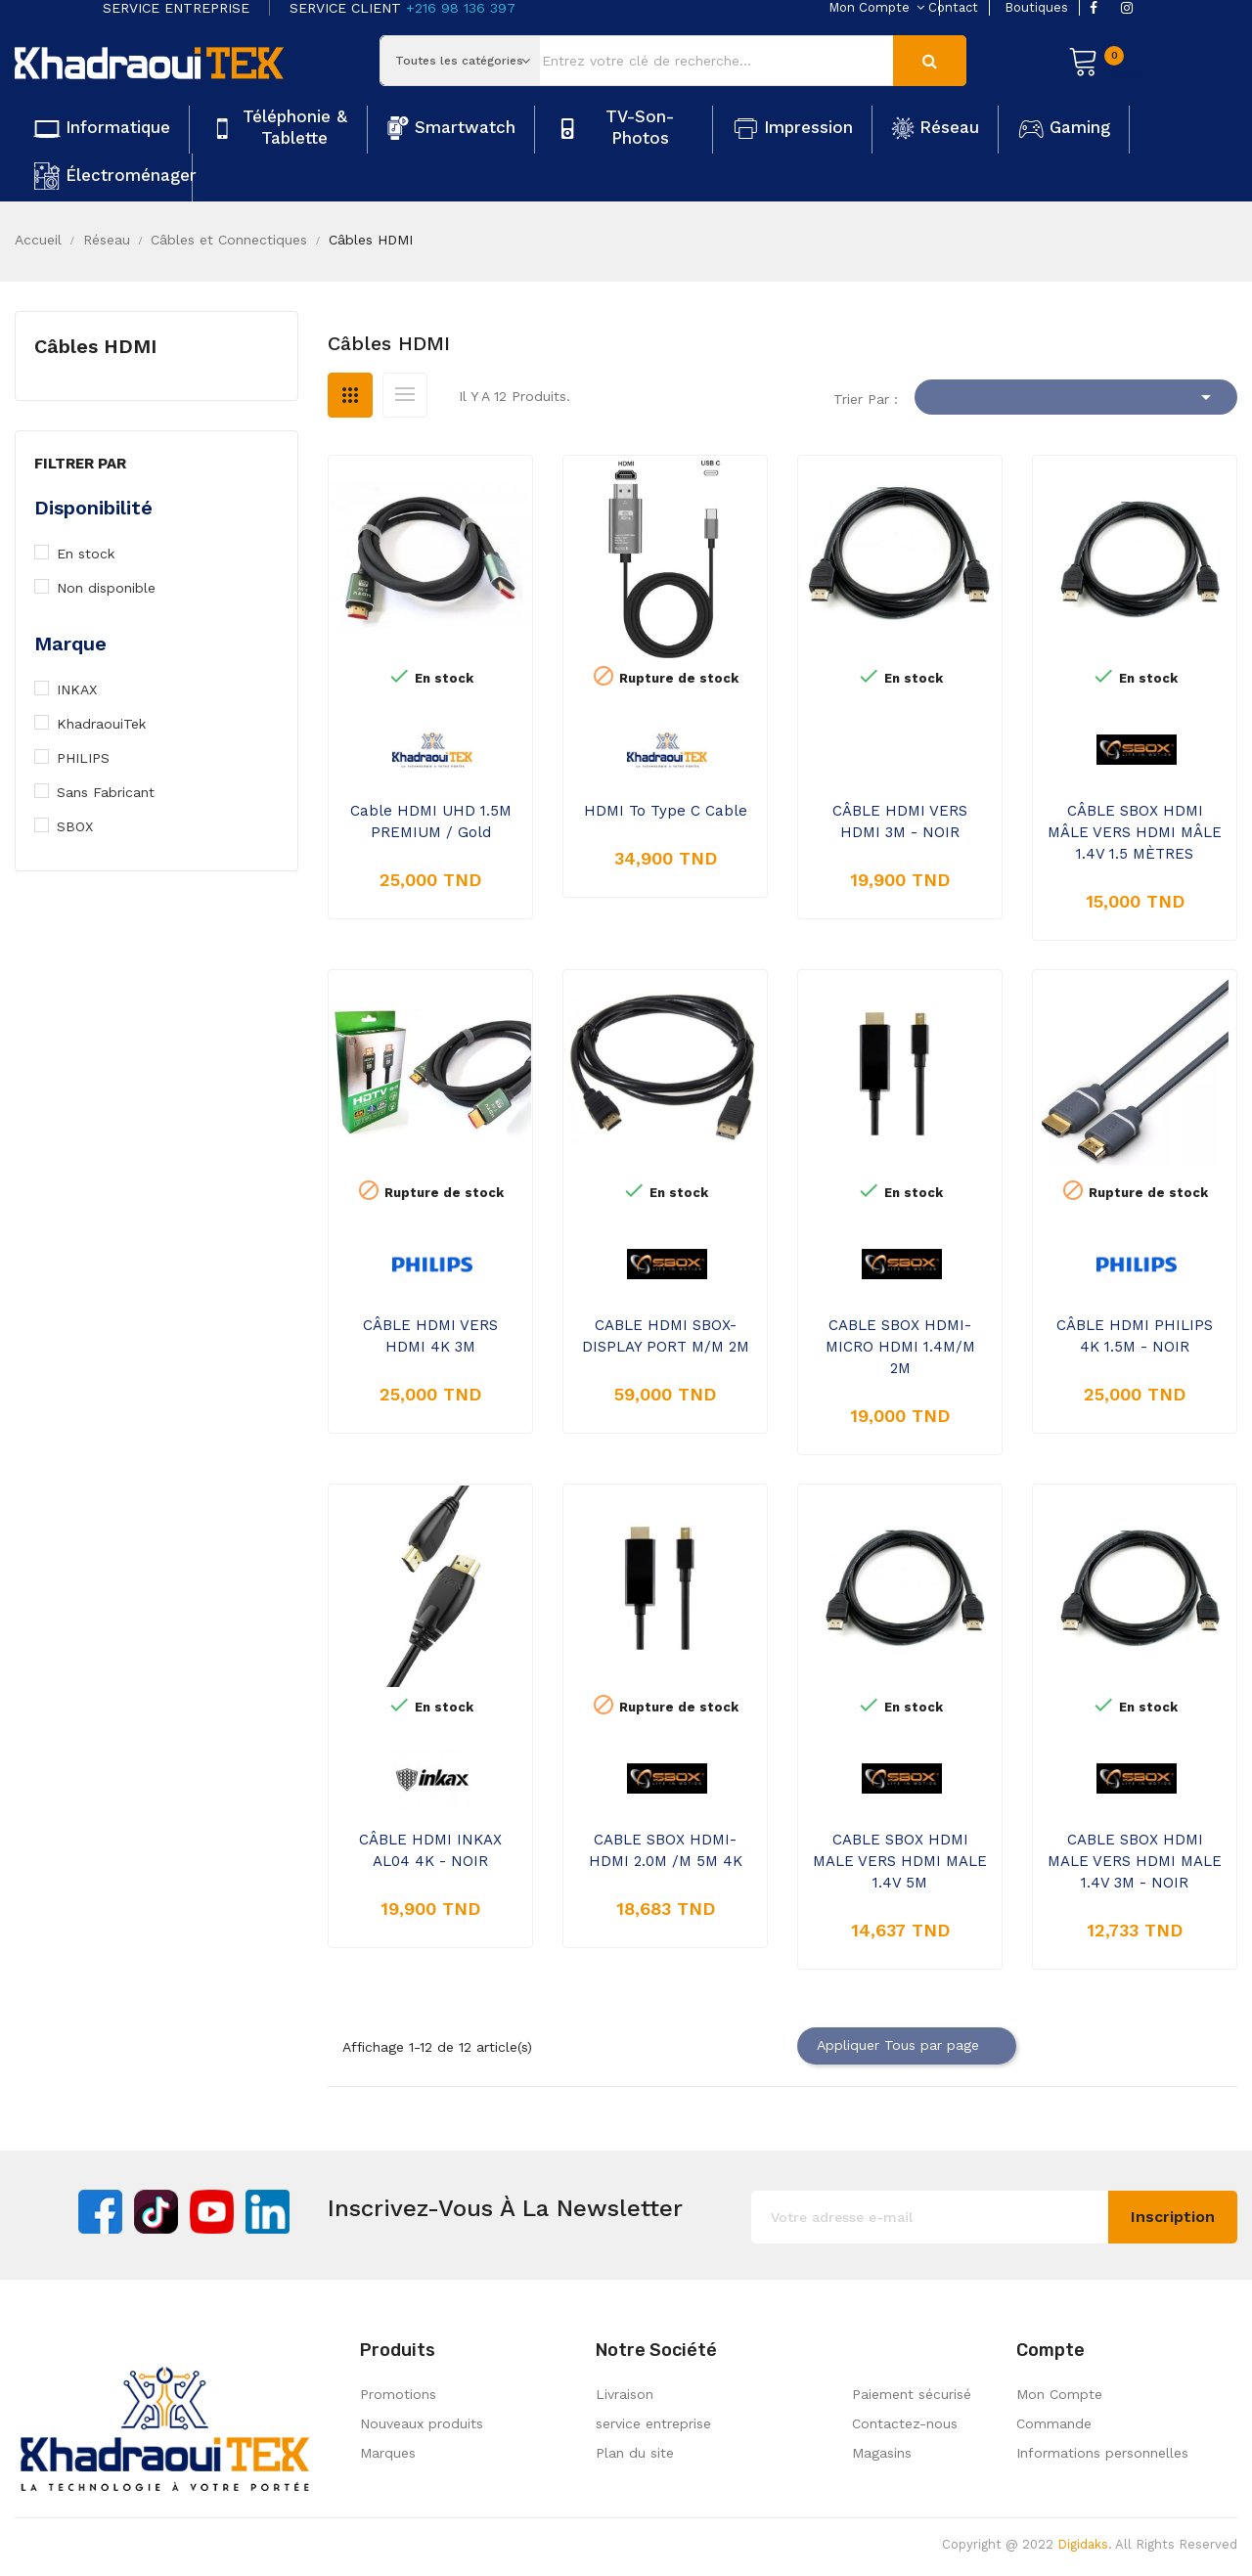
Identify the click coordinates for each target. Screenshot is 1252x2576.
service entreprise (653, 2423)
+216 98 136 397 (460, 8)
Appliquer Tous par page (907, 2046)
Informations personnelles (1102, 2453)
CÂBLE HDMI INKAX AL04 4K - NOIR (430, 1850)
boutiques (1036, 7)
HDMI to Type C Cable (665, 811)
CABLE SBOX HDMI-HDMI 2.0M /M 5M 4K (665, 1850)
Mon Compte (1059, 2394)
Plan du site (635, 2453)
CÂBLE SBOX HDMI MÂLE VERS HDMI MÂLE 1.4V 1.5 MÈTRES (1135, 832)
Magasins (882, 2453)
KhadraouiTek (112, 724)
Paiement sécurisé (911, 2394)
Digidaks (1082, 2544)
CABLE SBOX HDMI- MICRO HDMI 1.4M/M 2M (900, 1346)
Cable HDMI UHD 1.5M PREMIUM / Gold (431, 821)
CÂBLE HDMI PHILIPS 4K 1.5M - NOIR (1134, 1335)
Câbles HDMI (95, 346)
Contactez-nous (905, 2423)
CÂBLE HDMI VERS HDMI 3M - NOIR (899, 821)
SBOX (86, 826)
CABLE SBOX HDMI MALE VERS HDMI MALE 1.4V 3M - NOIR (1135, 1861)
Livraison (624, 2394)
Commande (1054, 2423)
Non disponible (117, 588)
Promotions (398, 2394)
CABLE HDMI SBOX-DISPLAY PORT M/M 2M (665, 1335)
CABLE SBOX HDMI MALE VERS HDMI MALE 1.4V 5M (900, 1861)
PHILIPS (94, 758)
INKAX (86, 689)
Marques (388, 2453)
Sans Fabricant (115, 792)
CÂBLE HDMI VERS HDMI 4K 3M (430, 1335)
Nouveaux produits (421, 2423)
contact (953, 7)
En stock (97, 553)
